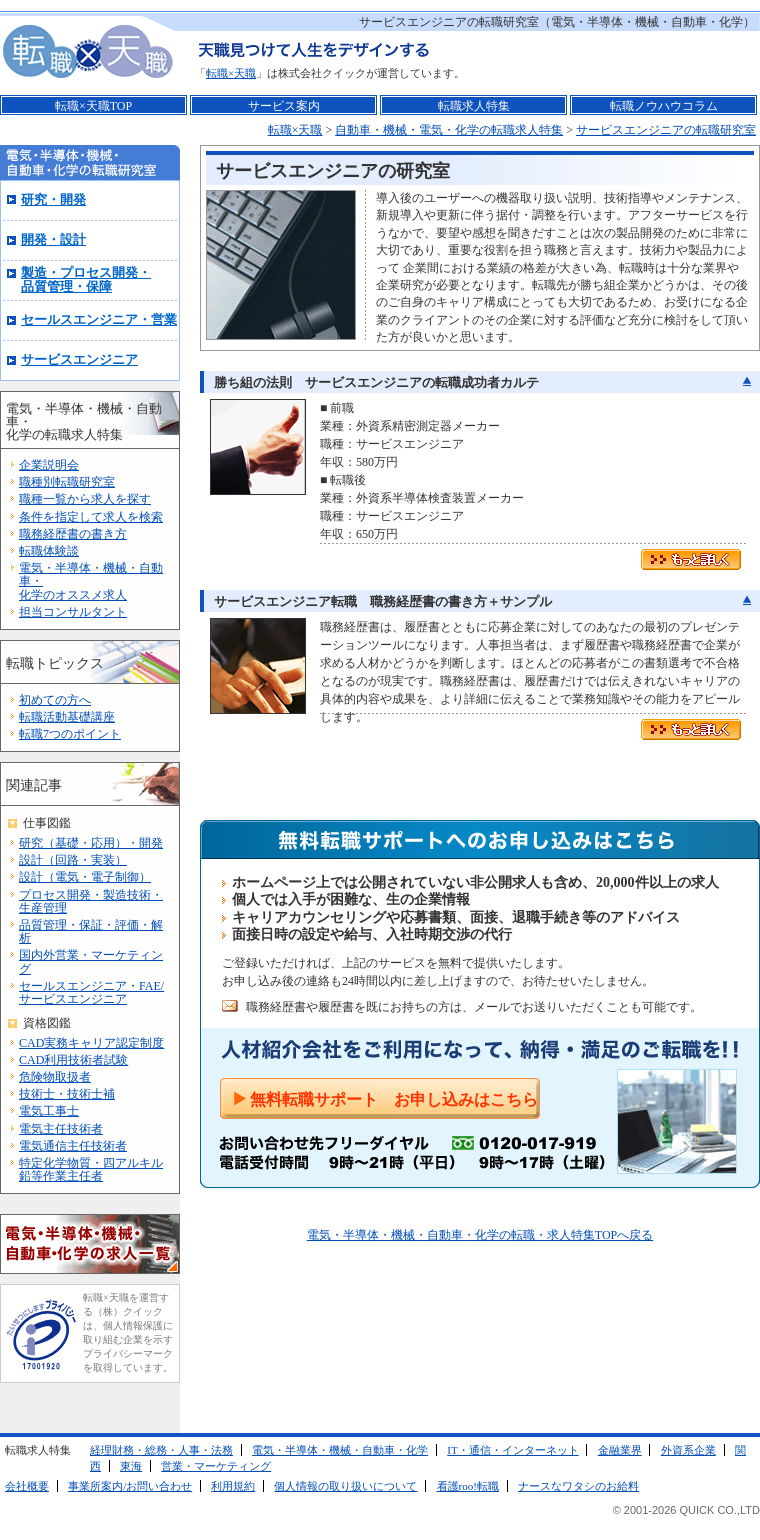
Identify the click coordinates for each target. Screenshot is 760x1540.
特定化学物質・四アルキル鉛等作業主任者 (91, 1169)
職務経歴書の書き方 (73, 534)
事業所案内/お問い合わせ (130, 1486)
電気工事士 (49, 1111)
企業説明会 (49, 465)
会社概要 (27, 1486)
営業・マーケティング (216, 1466)
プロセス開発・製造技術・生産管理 (91, 901)
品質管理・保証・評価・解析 (91, 931)
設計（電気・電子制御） (85, 877)
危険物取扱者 (55, 1077)
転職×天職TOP (93, 106)
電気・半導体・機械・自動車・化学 (340, 1450)
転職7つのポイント (70, 734)
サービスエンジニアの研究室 (333, 171)
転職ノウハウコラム (664, 106)
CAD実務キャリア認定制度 (91, 1043)
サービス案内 (284, 106)
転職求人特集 (474, 106)
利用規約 (233, 1486)
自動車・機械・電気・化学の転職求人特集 (449, 130)
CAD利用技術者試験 (73, 1060)
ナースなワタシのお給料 (578, 1486)
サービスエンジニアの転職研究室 (666, 130)
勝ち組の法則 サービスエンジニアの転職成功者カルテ (376, 382)
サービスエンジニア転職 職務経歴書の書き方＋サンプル (383, 601)
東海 (131, 1466)
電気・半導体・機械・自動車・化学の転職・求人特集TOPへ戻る (480, 1235)
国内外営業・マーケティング (91, 961)
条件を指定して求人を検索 (91, 517)
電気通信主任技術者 (73, 1146)
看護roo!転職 (468, 1486)
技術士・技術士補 (67, 1094)
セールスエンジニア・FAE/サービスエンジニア (91, 992)
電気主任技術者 (61, 1129)
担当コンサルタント (73, 612)
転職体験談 (49, 551)
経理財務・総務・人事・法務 (161, 1450)
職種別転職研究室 (67, 482)
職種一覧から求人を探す (85, 499)
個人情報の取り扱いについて (345, 1486)
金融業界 (620, 1450)
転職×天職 (231, 73)
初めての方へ (55, 700)
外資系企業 (688, 1450)
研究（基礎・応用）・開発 (91, 843)
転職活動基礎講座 (67, 717)
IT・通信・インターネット (512, 1450)
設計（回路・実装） (73, 860)
